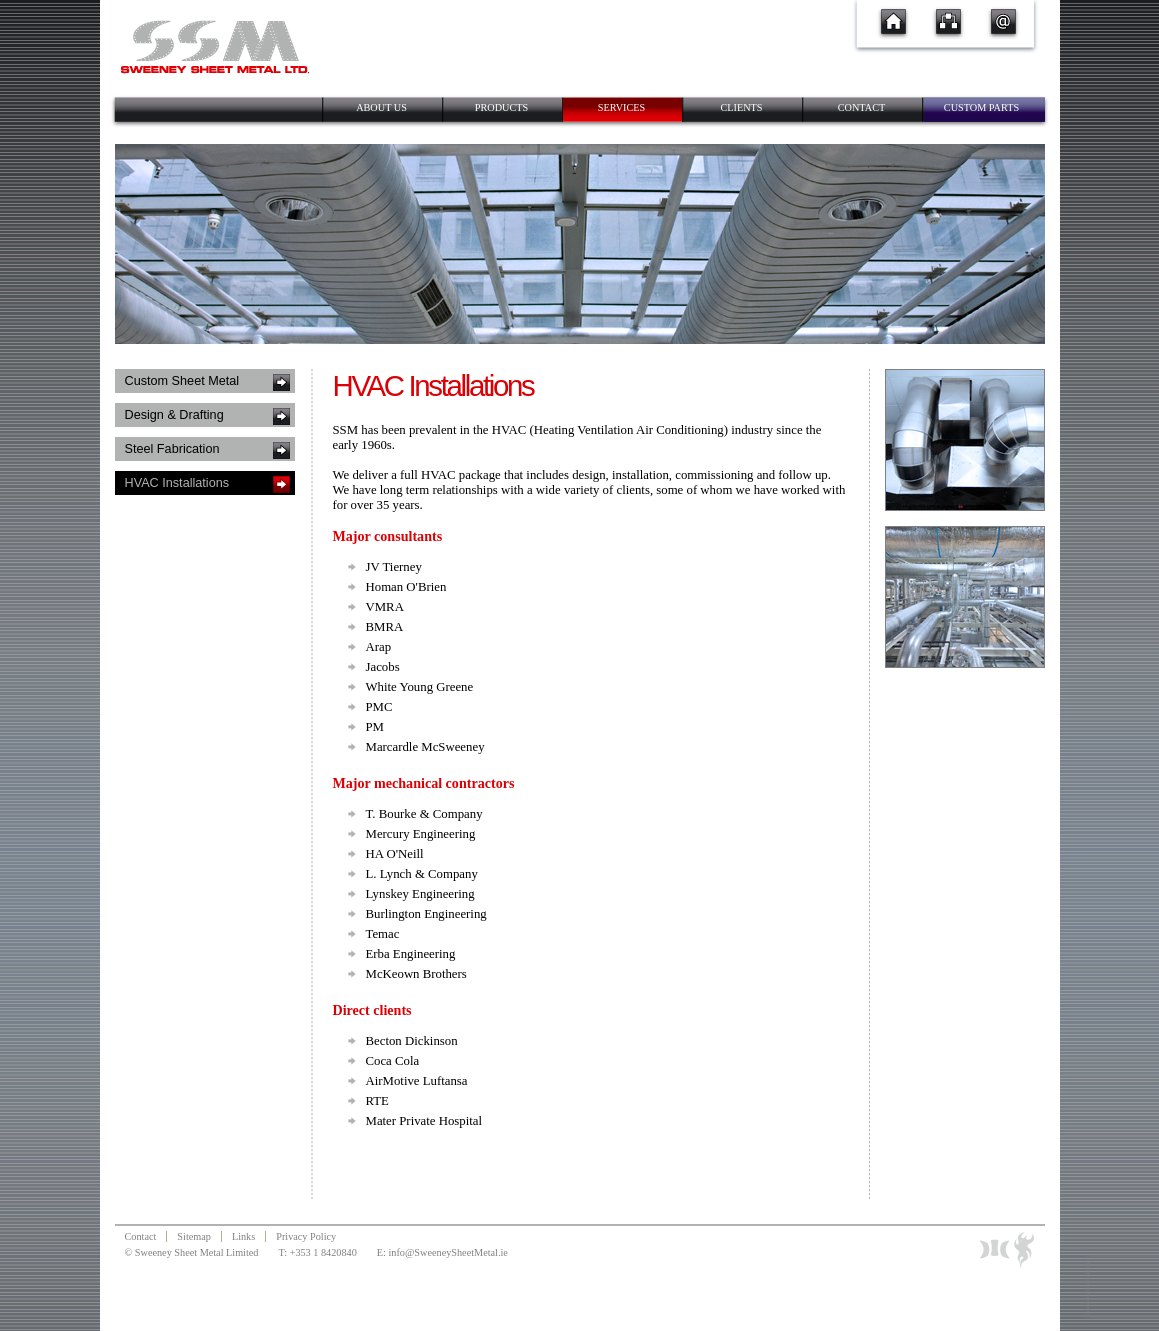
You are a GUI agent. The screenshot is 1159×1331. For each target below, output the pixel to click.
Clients (741, 107)
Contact (862, 107)
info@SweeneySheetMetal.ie (447, 1252)
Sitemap (194, 1236)
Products (501, 107)
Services (622, 107)
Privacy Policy (306, 1236)
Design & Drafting (174, 415)
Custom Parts (981, 107)
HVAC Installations (177, 483)
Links (243, 1236)
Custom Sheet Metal (182, 381)
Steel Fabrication (172, 449)
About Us (381, 107)
